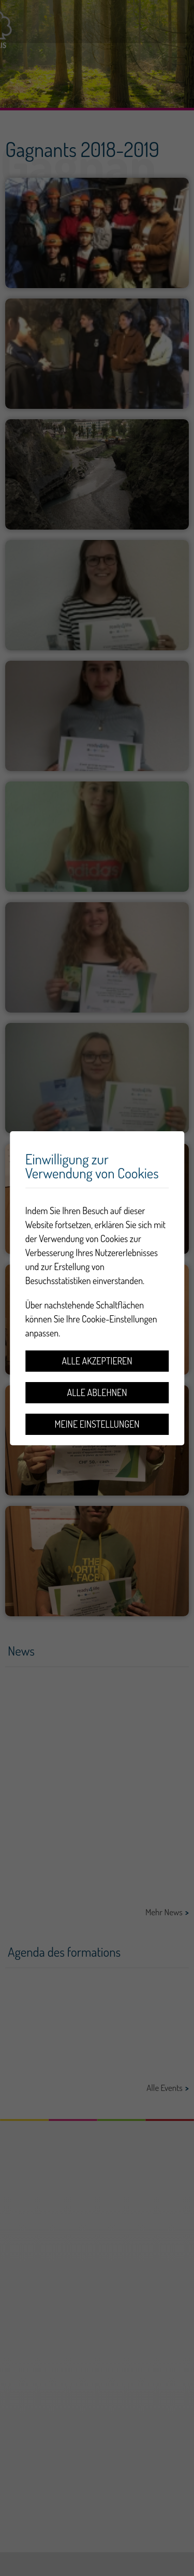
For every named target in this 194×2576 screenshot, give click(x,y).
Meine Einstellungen (97, 1424)
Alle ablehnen (97, 1392)
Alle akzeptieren (97, 1361)
